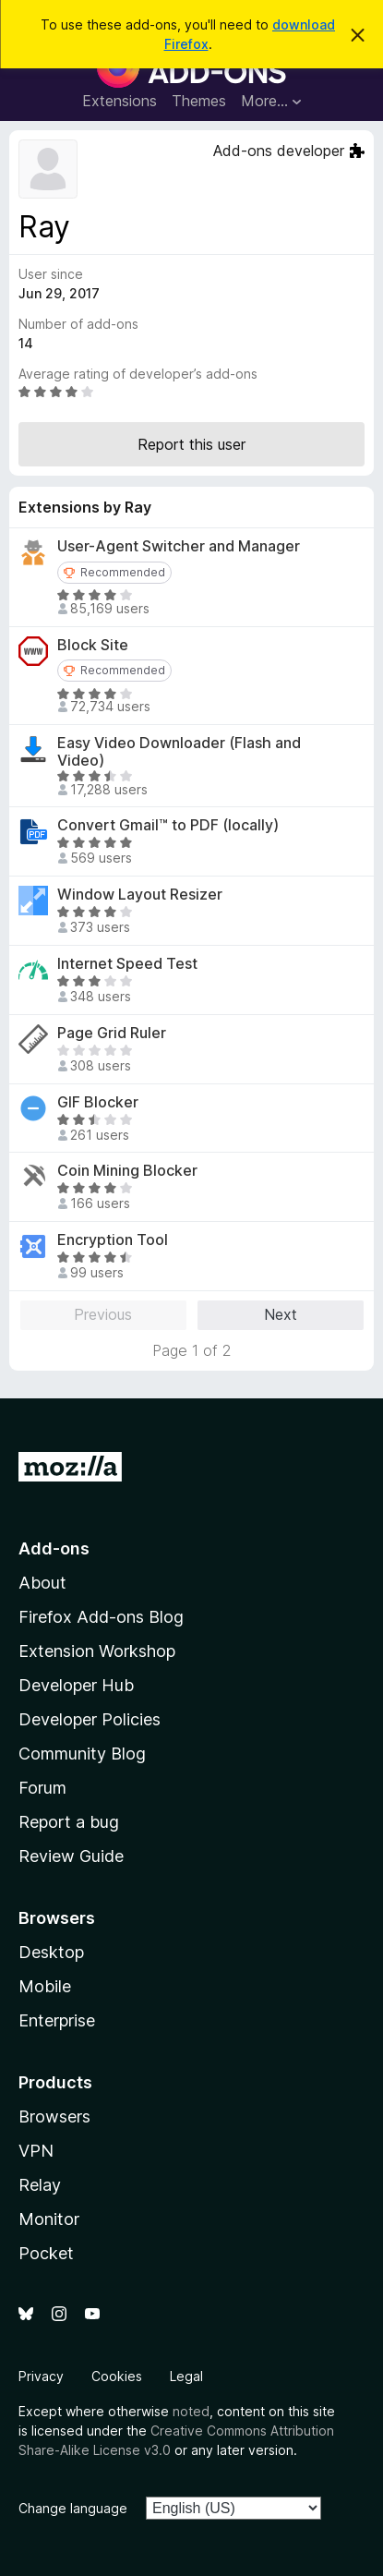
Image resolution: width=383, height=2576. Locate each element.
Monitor (48, 2219)
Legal (186, 2376)
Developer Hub (76, 1685)
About (42, 1582)
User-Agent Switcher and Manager (178, 546)
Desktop (51, 1952)
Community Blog (82, 1753)
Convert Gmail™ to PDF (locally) (168, 825)
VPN (36, 2150)
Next (280, 1314)
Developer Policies (89, 1719)
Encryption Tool (112, 1240)
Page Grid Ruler (111, 1033)
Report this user (191, 444)
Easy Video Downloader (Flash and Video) (179, 751)
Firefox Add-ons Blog (101, 1617)
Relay (39, 2185)
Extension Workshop (96, 1651)
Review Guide (71, 1856)
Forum (42, 1787)
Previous (103, 1314)
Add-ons (54, 1548)
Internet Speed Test (127, 964)
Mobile (44, 1986)
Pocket (46, 2253)
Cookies (116, 2376)
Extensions (119, 100)
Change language (72, 2508)
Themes (199, 100)
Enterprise (56, 2020)
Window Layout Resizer (139, 894)
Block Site (92, 645)
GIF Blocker (97, 1102)
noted (191, 2411)
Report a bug (68, 1822)
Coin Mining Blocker (127, 1170)
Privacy (41, 2376)
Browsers (54, 2116)
